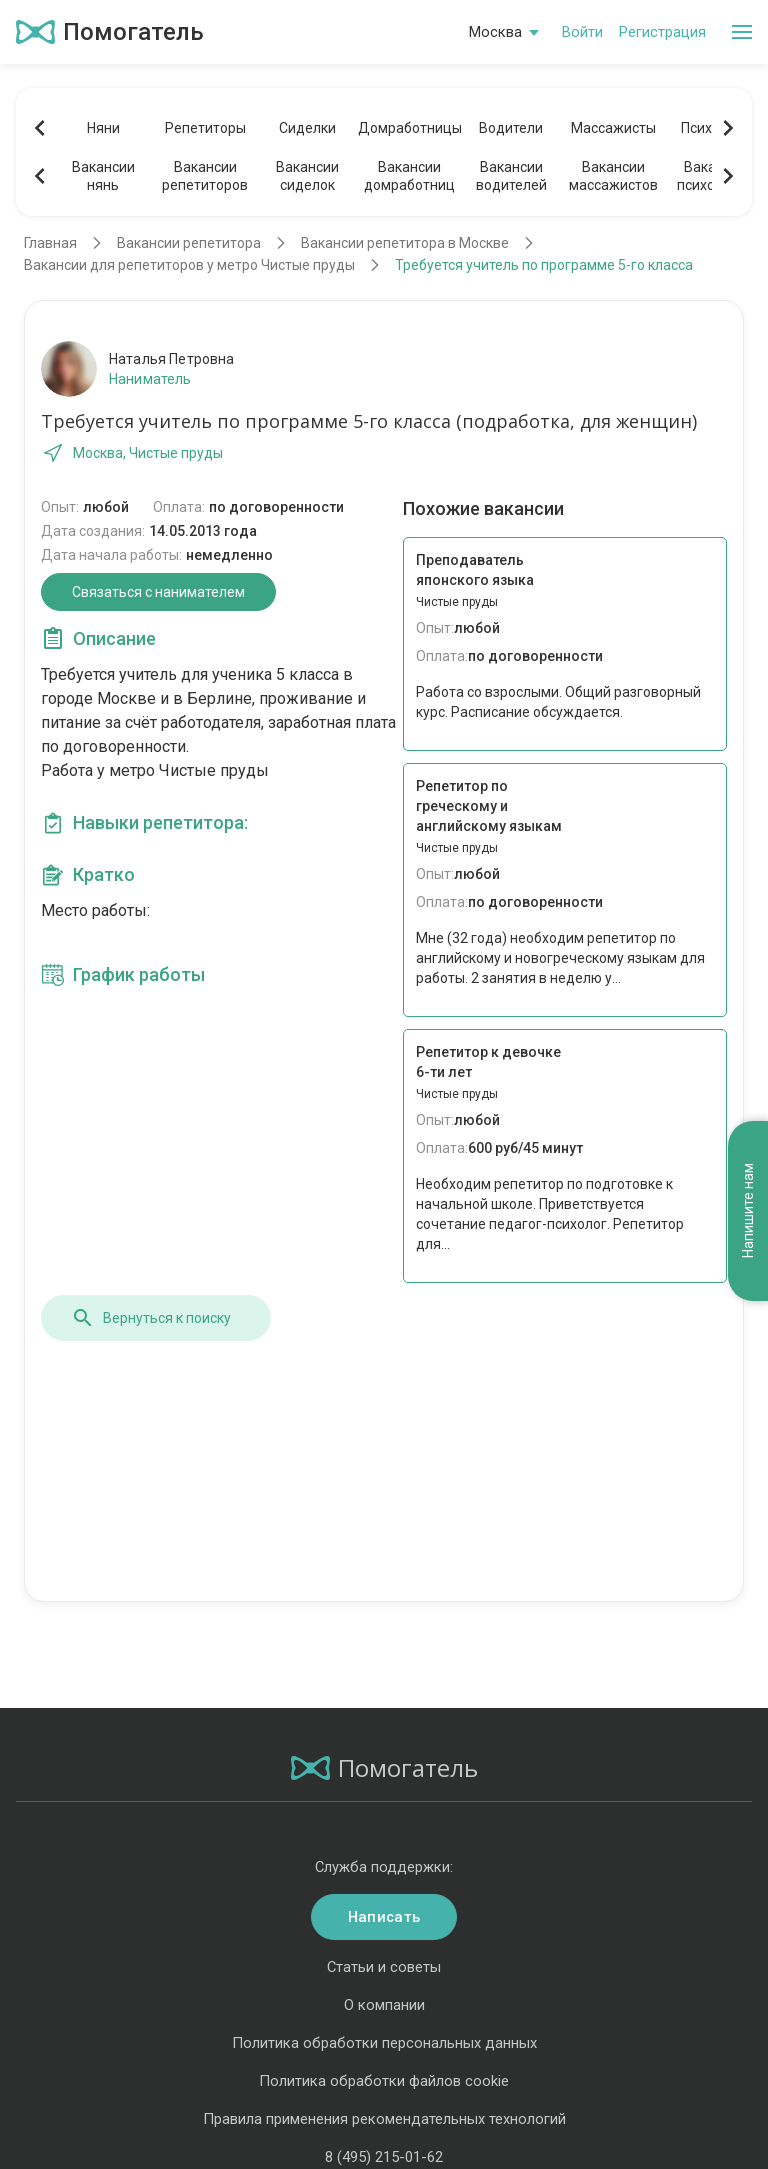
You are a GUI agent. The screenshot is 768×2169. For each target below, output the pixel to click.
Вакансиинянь (103, 176)
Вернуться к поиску (151, 1318)
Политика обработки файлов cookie (384, 2081)
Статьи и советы (384, 1967)
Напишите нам (748, 1211)
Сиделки (307, 128)
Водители (511, 128)
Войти (582, 32)
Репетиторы (205, 128)
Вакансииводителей (511, 176)
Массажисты (613, 128)
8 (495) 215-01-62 (384, 2157)
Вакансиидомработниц (409, 176)
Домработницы (409, 128)
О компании (384, 2005)
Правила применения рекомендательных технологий (384, 2119)
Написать (384, 1917)
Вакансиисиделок (307, 176)
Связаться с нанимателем (158, 592)
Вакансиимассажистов (613, 176)
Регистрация (662, 32)
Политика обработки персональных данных (384, 2043)
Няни (103, 128)
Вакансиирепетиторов (205, 176)
